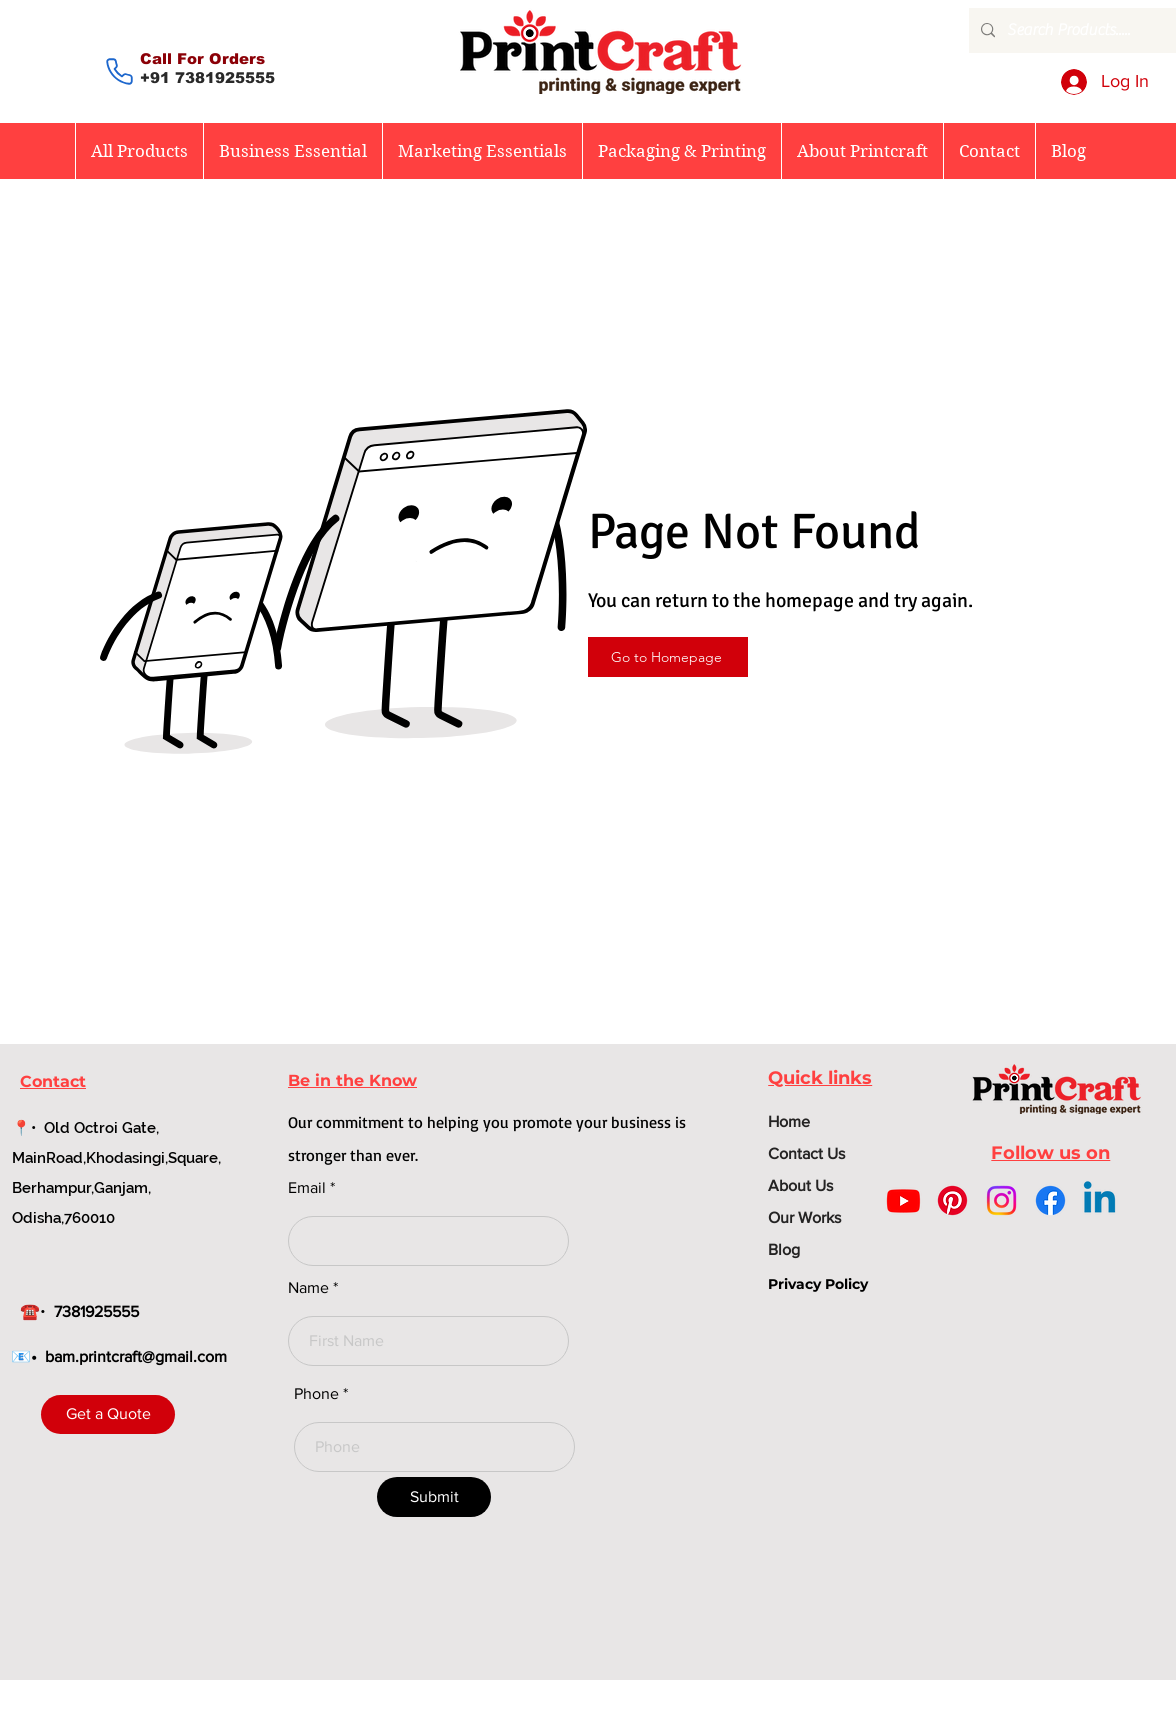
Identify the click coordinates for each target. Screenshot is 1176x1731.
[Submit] (434, 1497)
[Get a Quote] (108, 1414)
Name (308, 1288)
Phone (316, 1394)
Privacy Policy (818, 1284)
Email (307, 1188)
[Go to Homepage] (668, 657)
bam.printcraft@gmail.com (136, 1356)
